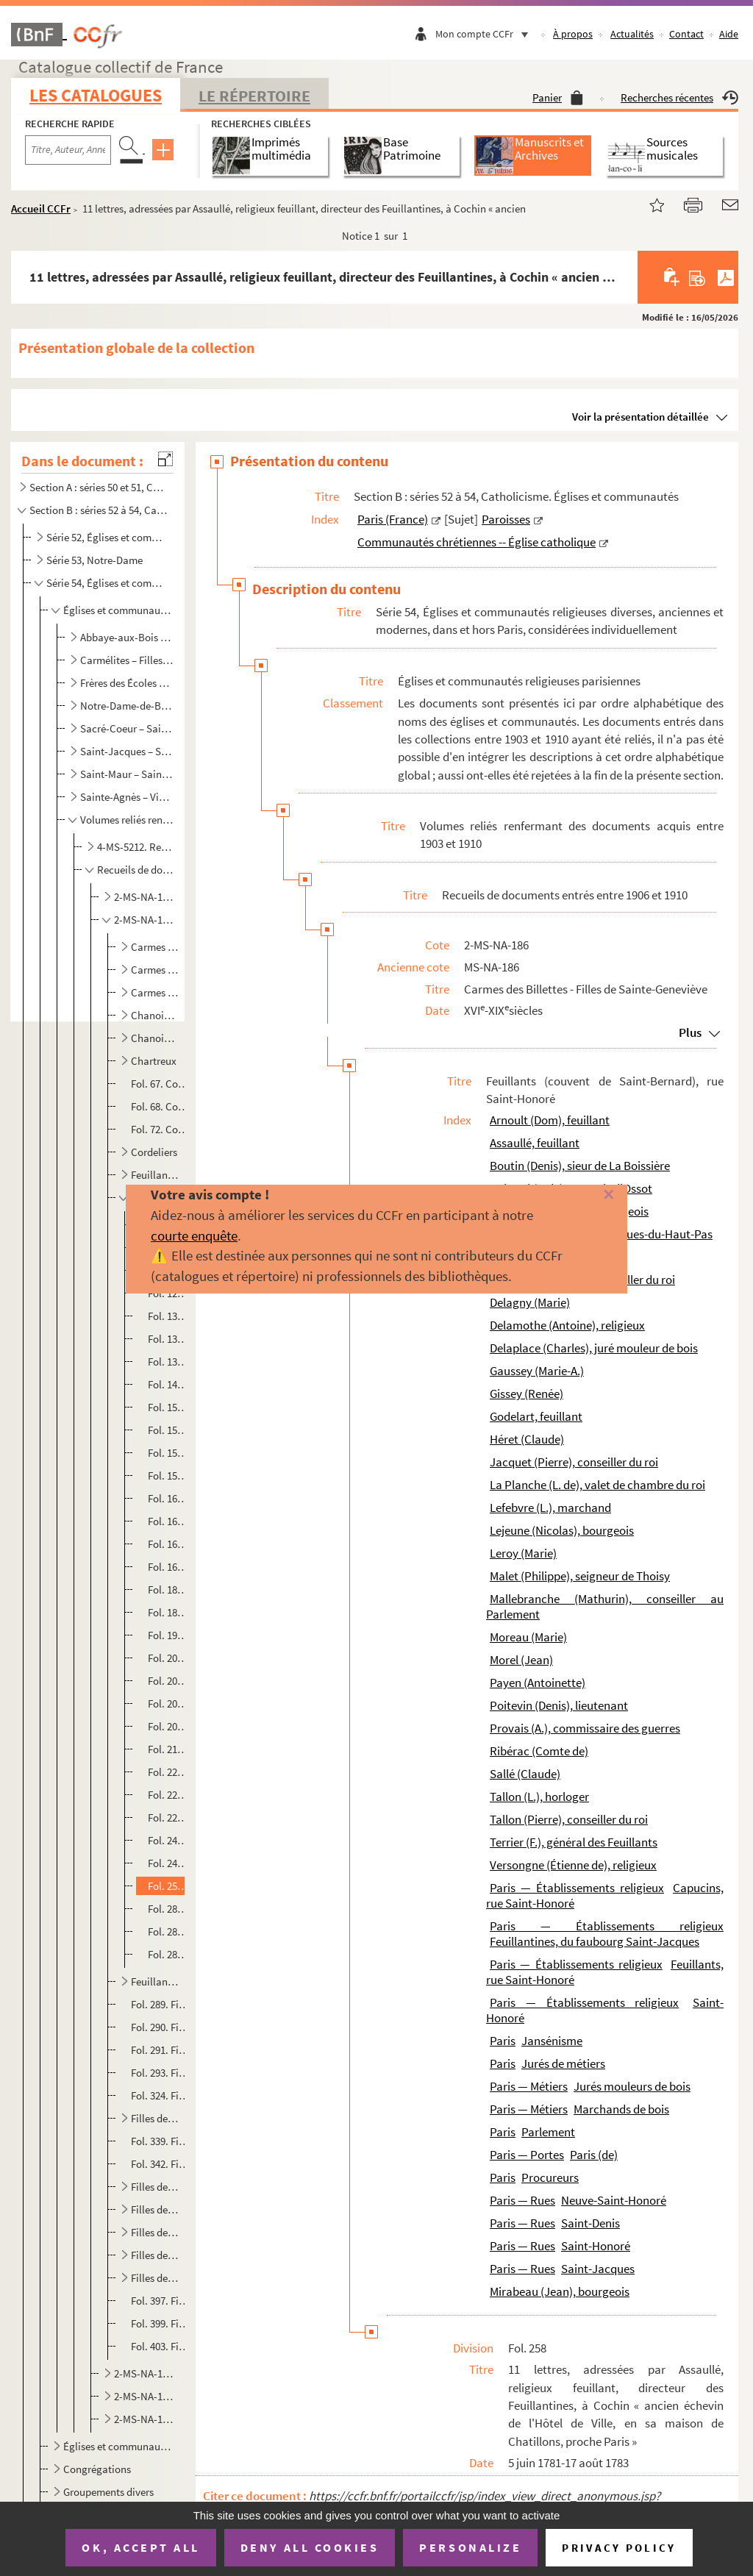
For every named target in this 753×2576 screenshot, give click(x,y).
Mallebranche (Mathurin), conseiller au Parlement (605, 1606)
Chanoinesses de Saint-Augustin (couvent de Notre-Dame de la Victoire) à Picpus (154, 1015)
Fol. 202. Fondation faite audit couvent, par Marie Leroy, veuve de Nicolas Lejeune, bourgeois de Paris (169, 1681)
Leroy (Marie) (523, 1553)
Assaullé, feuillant (534, 1143)
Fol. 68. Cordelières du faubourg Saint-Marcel (160, 1106)
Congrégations (97, 2469)
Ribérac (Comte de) (539, 1751)
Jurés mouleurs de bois (632, 2086)
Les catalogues (95, 95)
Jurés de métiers (563, 2063)
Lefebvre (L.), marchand (550, 1507)
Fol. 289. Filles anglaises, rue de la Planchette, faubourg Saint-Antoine (160, 2004)
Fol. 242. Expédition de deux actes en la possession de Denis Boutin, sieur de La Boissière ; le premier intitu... (169, 1863)
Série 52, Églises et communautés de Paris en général (108, 537)
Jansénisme (551, 2041)
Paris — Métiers (529, 2086)
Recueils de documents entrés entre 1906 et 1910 (136, 870)
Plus (690, 1032)
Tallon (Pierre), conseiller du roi (569, 1819)
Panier (557, 97)
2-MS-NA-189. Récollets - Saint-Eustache (145, 2396)
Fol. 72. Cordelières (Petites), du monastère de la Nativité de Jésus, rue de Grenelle (160, 1129)
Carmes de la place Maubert (154, 970)
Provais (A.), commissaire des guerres (585, 1728)
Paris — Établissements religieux (577, 1888)
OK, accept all (140, 2547)
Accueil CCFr (41, 208)
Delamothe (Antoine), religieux (567, 1325)
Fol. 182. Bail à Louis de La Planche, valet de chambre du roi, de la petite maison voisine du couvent (169, 1589)
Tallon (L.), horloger (539, 1796)
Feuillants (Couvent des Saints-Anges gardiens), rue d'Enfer (154, 1981)
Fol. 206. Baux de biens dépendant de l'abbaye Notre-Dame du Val (169, 1726)
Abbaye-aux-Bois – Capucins (126, 637)
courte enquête (194, 1235)
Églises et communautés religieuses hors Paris (117, 2446)
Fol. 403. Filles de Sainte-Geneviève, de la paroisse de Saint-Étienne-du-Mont (160, 2346)
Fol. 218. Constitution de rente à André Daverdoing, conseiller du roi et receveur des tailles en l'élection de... (169, 1749)
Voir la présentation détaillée (640, 417)
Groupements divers (108, 2492)
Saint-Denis (590, 2223)
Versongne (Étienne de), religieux (573, 1865)
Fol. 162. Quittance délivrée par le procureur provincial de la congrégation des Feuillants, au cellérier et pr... (169, 1498)
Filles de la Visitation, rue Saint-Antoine (154, 2187)
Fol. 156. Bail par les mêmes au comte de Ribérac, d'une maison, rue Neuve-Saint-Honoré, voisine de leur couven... (169, 1453)
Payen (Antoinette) (537, 1682)
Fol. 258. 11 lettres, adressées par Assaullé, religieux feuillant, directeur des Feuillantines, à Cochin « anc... (169, 1886)
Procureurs (550, 2177)
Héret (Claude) (527, 1439)
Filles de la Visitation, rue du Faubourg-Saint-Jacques (154, 2255)
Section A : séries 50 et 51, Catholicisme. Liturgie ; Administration (98, 487)
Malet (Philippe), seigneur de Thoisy (580, 1576)
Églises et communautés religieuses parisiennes (117, 610)
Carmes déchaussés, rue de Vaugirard (154, 992)
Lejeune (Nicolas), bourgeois (562, 1530)
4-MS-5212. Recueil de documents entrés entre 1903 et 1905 (136, 847)
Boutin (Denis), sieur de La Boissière (580, 1165)
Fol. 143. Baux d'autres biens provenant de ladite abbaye (169, 1384)
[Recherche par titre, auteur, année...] (68, 150)
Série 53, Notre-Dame (94, 560)
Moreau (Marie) (528, 1637)
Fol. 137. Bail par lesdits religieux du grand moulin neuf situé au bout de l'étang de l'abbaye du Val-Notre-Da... (169, 1362)
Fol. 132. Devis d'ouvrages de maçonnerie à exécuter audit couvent (169, 1316)
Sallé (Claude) (525, 1774)
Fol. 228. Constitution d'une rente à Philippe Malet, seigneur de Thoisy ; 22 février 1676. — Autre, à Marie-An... (169, 1817)
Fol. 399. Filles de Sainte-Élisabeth (160, 2323)
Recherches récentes (679, 97)
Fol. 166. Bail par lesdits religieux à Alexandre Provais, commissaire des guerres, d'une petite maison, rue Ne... (169, 1544)
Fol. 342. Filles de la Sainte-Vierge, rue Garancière (160, 2164)
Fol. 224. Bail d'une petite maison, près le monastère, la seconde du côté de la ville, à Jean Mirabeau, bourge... (169, 1795)
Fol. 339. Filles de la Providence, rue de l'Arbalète (160, 2141)
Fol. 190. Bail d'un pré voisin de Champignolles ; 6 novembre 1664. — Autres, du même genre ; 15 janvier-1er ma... (169, 1635)
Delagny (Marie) (530, 1302)
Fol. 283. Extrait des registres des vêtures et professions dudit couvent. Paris (169, 1954)
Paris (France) (392, 519)
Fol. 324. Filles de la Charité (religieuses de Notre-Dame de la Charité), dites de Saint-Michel (160, 2095)
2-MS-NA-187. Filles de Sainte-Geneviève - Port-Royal (145, 2373)
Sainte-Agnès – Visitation (126, 797)
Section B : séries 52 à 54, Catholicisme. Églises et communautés (98, 510)
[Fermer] (593, 1195)
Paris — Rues (522, 2200)
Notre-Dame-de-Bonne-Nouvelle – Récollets (126, 706)
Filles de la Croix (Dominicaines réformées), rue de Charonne (154, 2118)
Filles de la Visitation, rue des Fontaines (154, 2209)
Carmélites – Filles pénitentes (126, 660)
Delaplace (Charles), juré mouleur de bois (594, 1348)
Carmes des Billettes (154, 947)
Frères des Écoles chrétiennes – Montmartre (126, 683)
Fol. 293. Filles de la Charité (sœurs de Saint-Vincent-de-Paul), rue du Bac (160, 2073)
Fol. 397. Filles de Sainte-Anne (160, 2301)
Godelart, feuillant (536, 1416)
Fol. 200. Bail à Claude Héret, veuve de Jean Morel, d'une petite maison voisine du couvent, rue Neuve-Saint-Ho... (169, 1658)
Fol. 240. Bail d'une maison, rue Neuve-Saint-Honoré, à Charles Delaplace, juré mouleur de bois (169, 1840)
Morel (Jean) (521, 1660)
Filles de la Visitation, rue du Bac (154, 2232)
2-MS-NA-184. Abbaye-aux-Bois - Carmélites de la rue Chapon (145, 897)
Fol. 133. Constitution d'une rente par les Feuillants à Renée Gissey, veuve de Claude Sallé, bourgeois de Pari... (169, 1339)
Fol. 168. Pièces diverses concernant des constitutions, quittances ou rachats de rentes (169, 1567)
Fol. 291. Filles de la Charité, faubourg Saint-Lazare (160, 2050)
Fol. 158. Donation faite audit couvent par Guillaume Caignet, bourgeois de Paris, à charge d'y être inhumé (169, 1476)
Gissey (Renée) (526, 1393)
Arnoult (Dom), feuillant (550, 1120)
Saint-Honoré (595, 2246)
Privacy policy (619, 2548)
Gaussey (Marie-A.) (537, 1371)
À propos (573, 33)
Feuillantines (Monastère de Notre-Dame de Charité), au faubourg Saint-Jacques (154, 1175)
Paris (502, 2041)
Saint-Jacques (598, 2269)
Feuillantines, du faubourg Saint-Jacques (594, 1941)
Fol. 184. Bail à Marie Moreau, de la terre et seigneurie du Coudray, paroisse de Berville (169, 1612)
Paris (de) (594, 2155)
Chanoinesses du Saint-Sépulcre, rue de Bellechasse (154, 1038)
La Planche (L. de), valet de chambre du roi (597, 1485)
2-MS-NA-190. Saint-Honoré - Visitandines (145, 2419)
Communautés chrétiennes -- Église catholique (476, 542)
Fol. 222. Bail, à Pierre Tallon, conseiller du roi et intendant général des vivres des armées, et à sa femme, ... (169, 1772)
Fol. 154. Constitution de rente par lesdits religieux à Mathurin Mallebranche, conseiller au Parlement (169, 1430)
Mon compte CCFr (485, 33)
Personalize (470, 2547)
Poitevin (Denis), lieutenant (559, 1705)
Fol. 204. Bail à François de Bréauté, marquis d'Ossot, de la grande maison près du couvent (169, 1703)
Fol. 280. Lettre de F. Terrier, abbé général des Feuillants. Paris (169, 1909)
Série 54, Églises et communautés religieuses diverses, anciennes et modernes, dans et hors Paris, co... (108, 583)
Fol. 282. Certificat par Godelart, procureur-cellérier (169, 1931)
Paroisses (506, 519)
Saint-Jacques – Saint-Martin (126, 751)
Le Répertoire (254, 95)
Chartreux (153, 1061)
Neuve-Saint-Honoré (613, 2200)
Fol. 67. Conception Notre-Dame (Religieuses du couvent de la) (160, 1084)
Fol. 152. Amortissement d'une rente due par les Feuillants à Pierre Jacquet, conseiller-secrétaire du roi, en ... (169, 1407)
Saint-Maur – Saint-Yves (126, 774)
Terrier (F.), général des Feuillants (573, 1842)
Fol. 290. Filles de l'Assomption (160, 2027)
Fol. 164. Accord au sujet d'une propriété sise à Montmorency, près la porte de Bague (169, 1521)
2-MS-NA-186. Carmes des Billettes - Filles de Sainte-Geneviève (145, 920)
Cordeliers (154, 1152)
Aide (728, 33)
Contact (686, 33)
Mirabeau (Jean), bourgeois (559, 2291)
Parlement (548, 2132)
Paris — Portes (527, 2155)
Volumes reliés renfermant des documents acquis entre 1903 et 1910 (126, 820)
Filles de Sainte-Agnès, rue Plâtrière (154, 2278)
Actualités (632, 33)
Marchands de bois (621, 2109)
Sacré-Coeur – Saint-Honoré (126, 728)
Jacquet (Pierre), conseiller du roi (574, 1462)
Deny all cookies (309, 2547)
